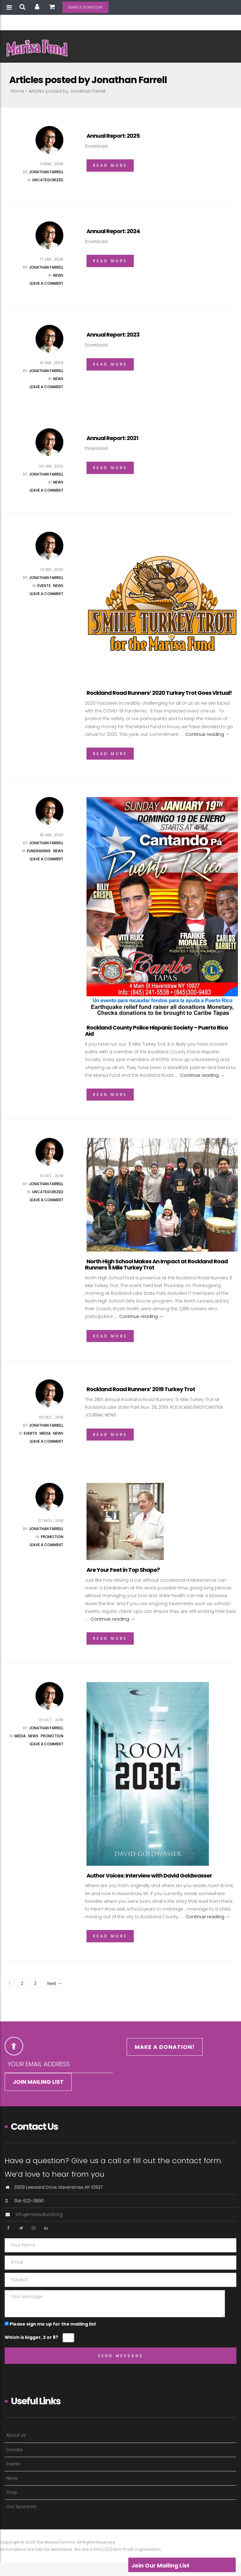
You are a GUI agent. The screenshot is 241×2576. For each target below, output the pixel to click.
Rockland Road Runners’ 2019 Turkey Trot (141, 1389)
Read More (110, 165)
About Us (16, 2435)
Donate (14, 2450)
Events (44, 585)
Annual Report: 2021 (112, 438)
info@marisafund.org (39, 2214)
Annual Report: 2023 (113, 334)
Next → (54, 1983)
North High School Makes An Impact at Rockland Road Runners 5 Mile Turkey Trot (156, 1264)
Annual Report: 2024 (113, 231)
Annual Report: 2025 (113, 136)
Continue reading (207, 734)
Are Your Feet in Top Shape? (123, 1570)
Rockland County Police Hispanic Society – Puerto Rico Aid (156, 1031)
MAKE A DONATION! (85, 7)
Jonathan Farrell (46, 171)
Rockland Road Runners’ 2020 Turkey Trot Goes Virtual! (159, 693)
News (58, 275)
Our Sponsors (21, 2506)
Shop (12, 2492)
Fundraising (39, 851)
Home (17, 91)
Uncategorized (47, 180)
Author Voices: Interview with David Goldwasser (149, 1875)
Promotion (52, 1536)
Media (45, 1433)
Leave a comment (46, 283)
